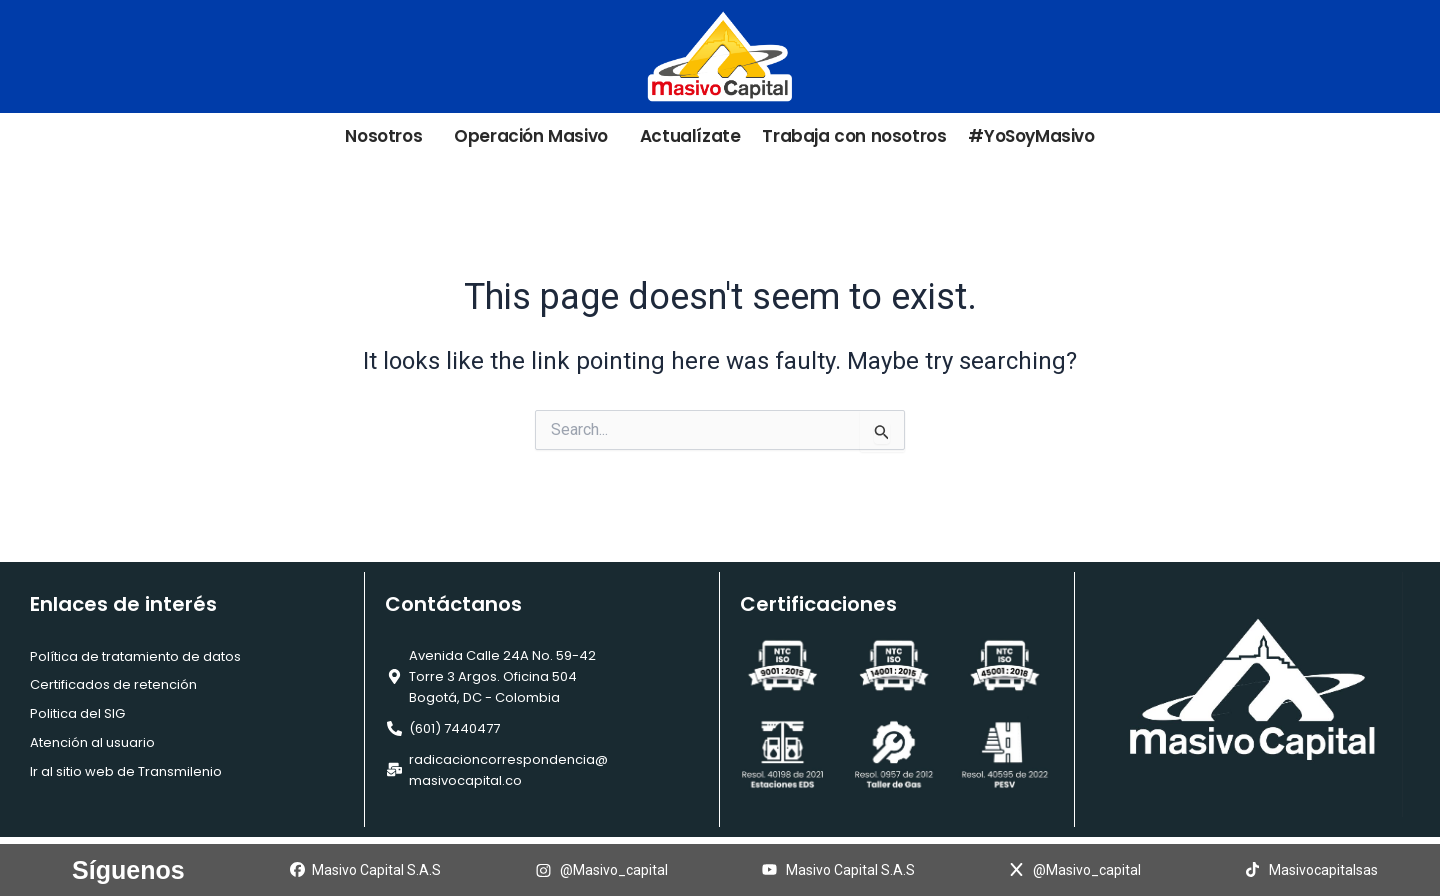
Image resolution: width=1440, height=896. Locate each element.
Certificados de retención (113, 684)
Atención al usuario (92, 742)
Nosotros (388, 136)
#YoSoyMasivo (1031, 136)
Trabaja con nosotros (854, 136)
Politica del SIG (77, 713)
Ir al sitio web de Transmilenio (126, 771)
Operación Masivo (536, 136)
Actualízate (690, 136)
